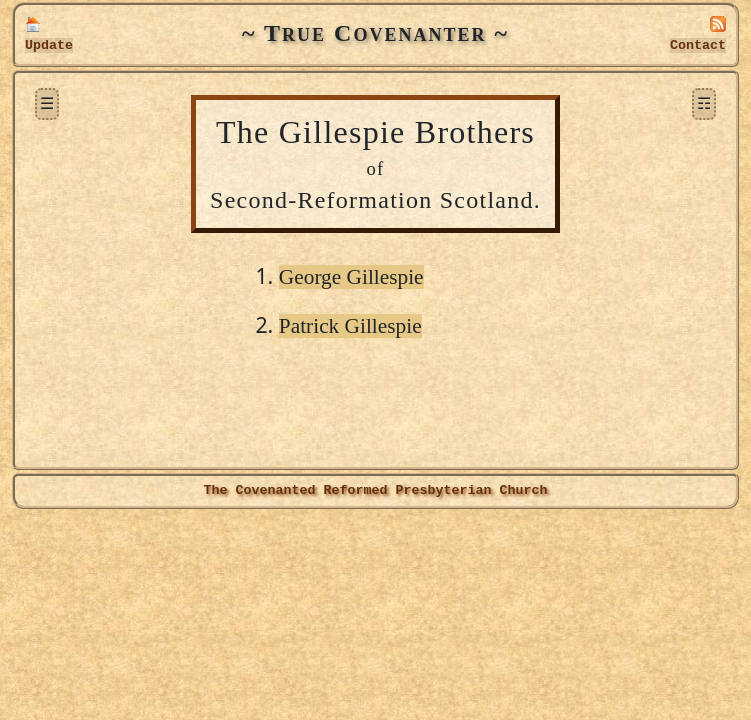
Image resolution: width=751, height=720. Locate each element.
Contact (698, 45)
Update (49, 45)
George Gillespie (351, 277)
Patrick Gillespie (350, 326)
